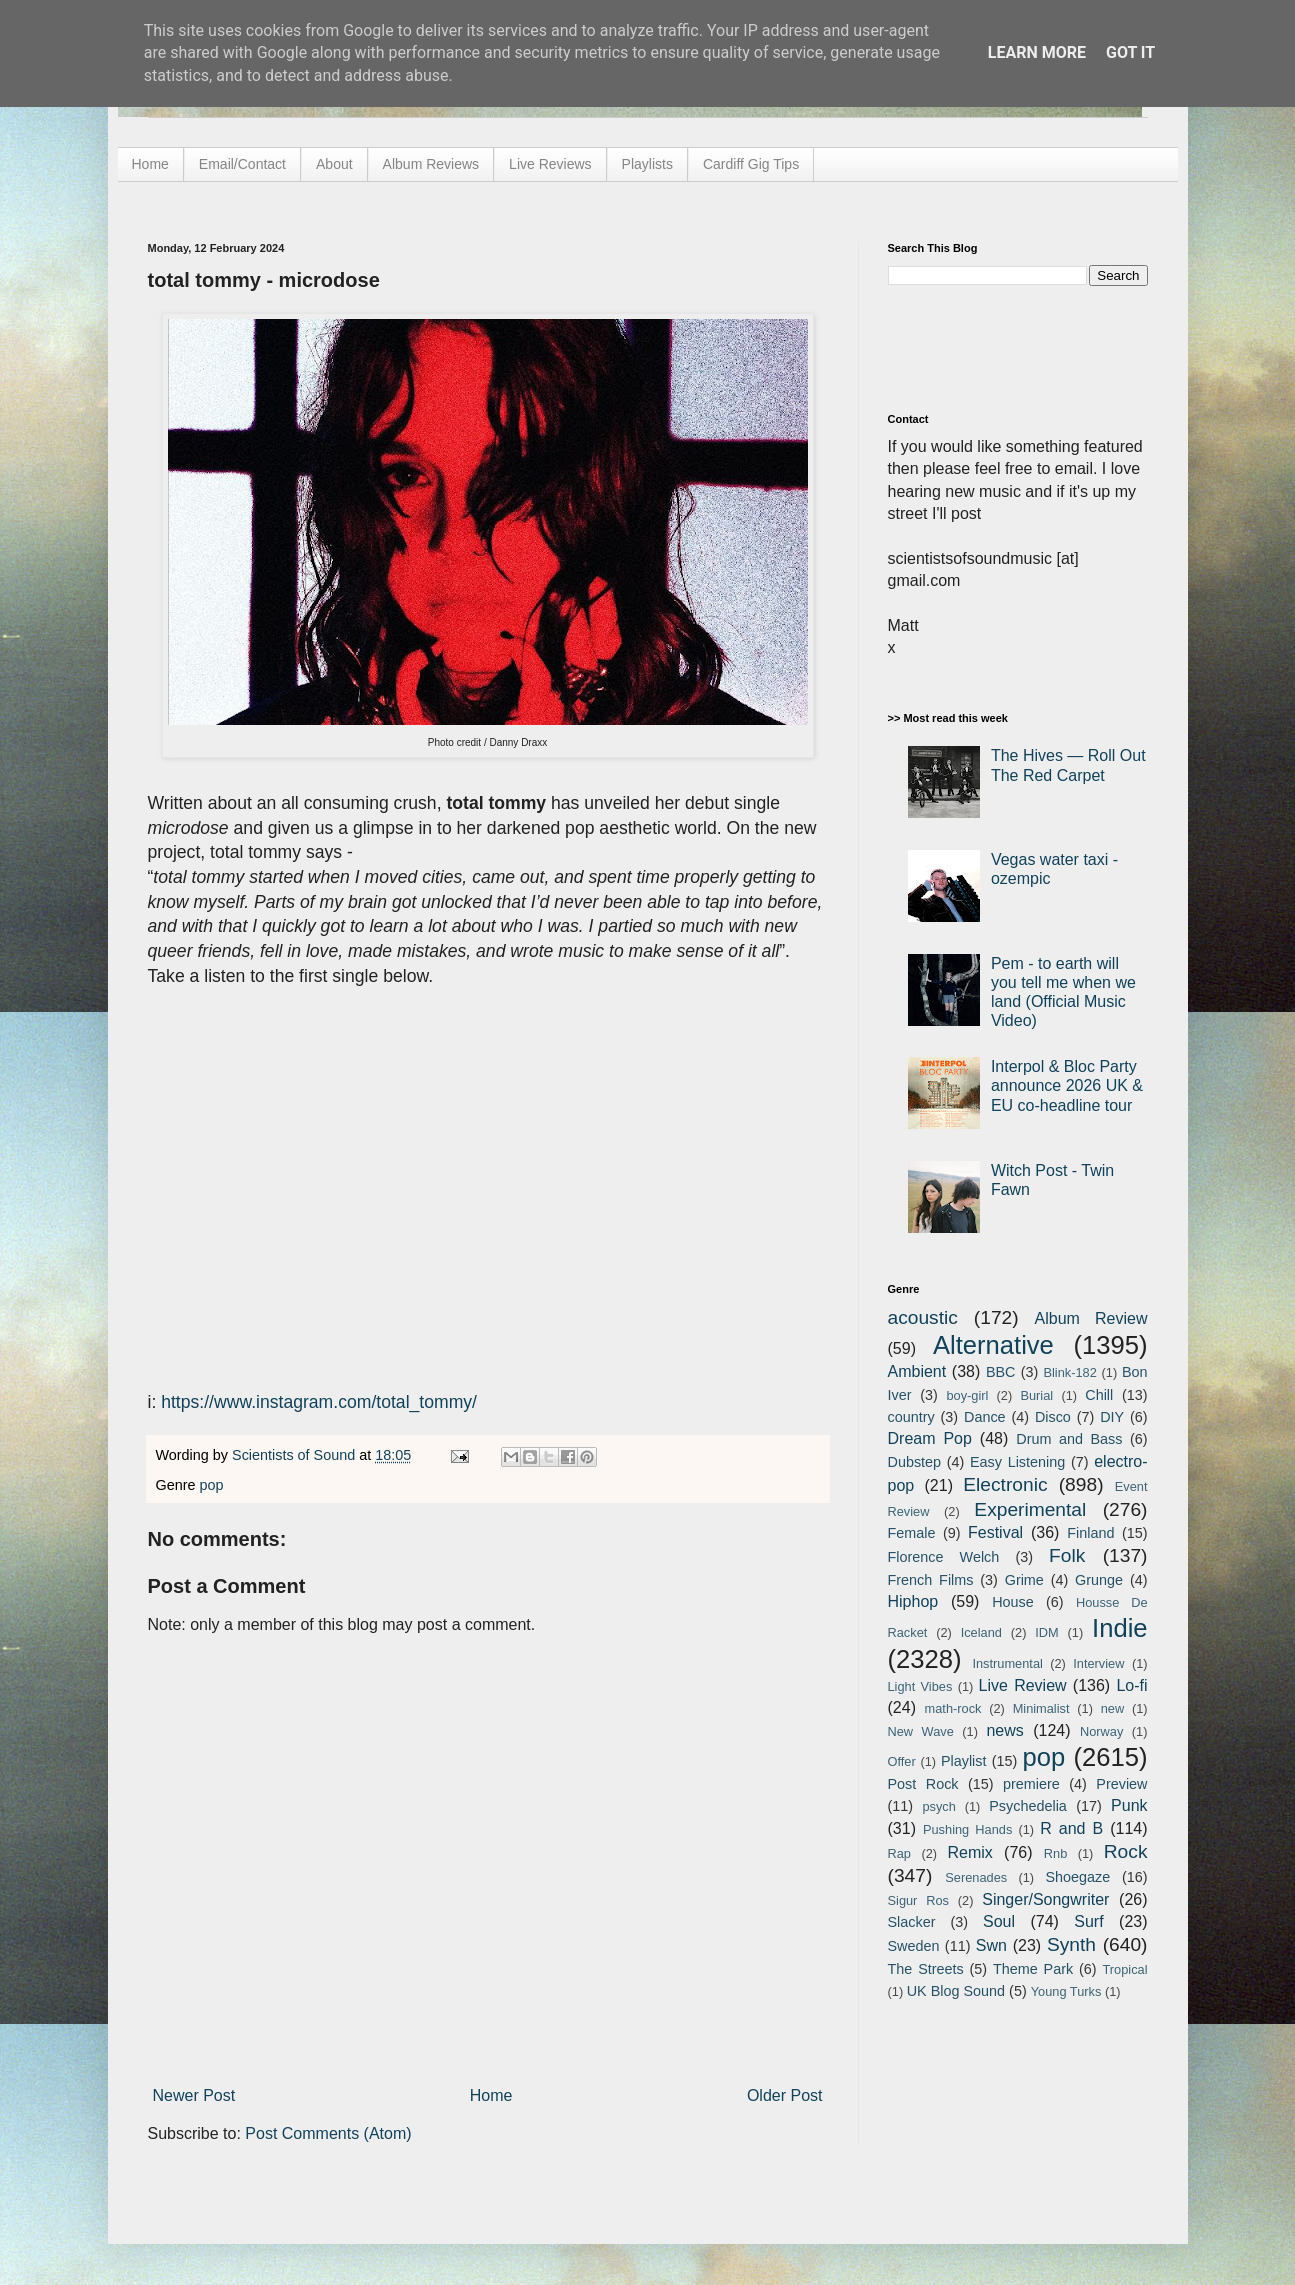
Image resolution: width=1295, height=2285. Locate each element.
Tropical (1125, 1969)
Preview (1121, 1784)
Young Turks (1066, 1991)
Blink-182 (1069, 1372)
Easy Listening (1017, 1462)
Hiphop (913, 1601)
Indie (1120, 1628)
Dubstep (915, 1462)
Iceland (981, 1632)
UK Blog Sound (956, 1991)
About (334, 164)
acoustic (923, 1317)
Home (150, 164)
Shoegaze (1077, 1877)
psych (938, 1806)
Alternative (993, 1345)
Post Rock (923, 1784)
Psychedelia (1028, 1806)
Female (912, 1533)
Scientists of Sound (295, 1455)
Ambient (917, 1371)
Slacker (912, 1922)
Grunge (1099, 1580)
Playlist (964, 1761)
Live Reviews (550, 164)
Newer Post (194, 2095)
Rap (899, 1853)
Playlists (647, 164)
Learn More (1037, 52)
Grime (1024, 1580)
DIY (1112, 1417)
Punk (1129, 1805)
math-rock (953, 1708)
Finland (1090, 1533)
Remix (969, 1852)
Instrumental (1007, 1663)
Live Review (1023, 1685)
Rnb (1055, 1853)
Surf (1088, 1921)
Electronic (1005, 1484)
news (1004, 1730)
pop (212, 1485)
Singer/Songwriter (1045, 1899)
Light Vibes (920, 1686)
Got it (1130, 52)
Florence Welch (944, 1557)
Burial (1036, 1395)
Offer (902, 1761)
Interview (1098, 1663)
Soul (999, 1921)
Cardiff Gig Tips (751, 164)
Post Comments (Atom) (328, 2133)
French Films (931, 1580)
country (911, 1417)
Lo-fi (1131, 1685)
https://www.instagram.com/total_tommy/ (319, 1402)
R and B (1071, 1828)
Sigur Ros (918, 1900)
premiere (1031, 1784)
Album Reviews (431, 164)
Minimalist (1041, 1708)
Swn (991, 1945)
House (1013, 1602)
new (1112, 1708)
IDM (1046, 1632)
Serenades (976, 1877)
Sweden (914, 1946)
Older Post (785, 2095)
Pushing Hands (967, 1829)
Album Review (1091, 1318)
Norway (1101, 1731)
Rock (1126, 1851)
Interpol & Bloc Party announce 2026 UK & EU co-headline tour (1067, 1085)
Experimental (1030, 1509)
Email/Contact (242, 164)
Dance (985, 1417)
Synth (1071, 1944)
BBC (1001, 1372)
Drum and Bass (1069, 1439)
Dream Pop (930, 1438)
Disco (1053, 1417)
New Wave (921, 1731)
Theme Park (1033, 1969)
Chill (1099, 1395)
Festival (995, 1532)
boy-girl (967, 1395)
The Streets (926, 1969)
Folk (1067, 1555)
